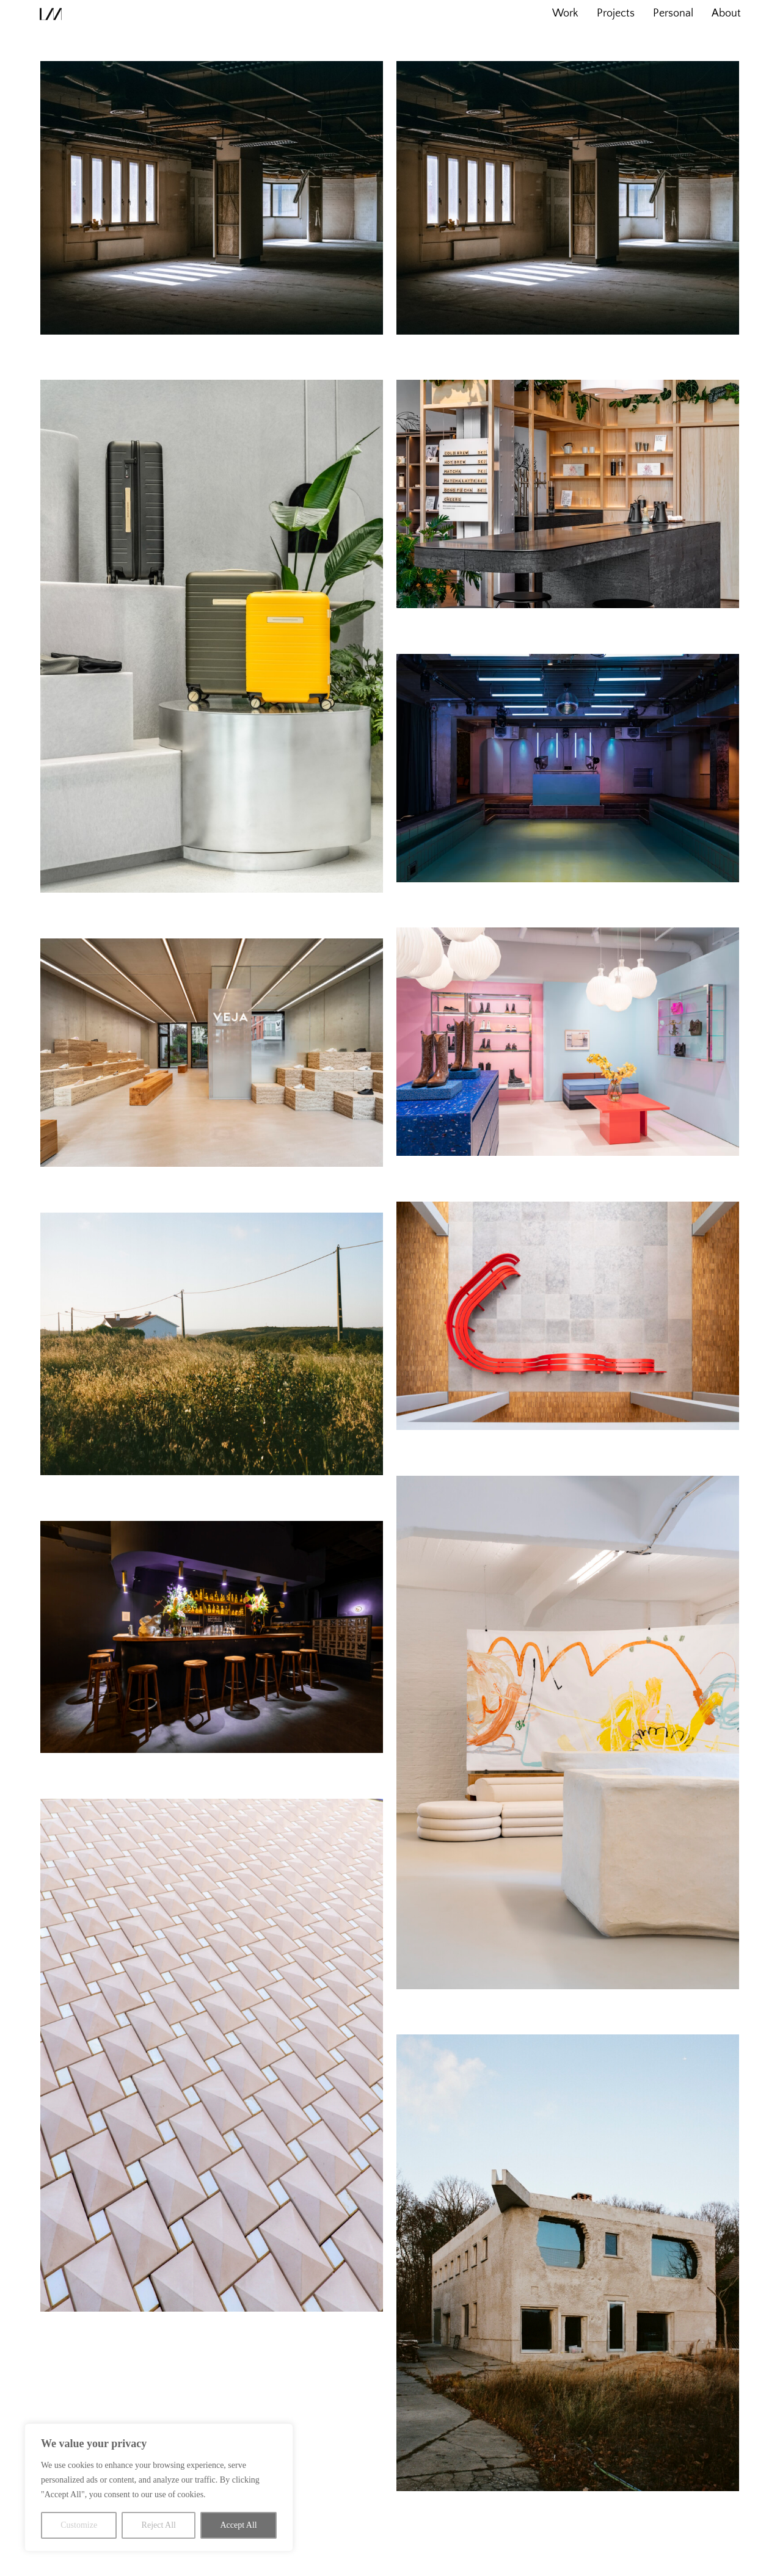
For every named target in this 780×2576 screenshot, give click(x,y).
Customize (78, 2525)
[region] (158, 2487)
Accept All (238, 2525)
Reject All (159, 2525)
